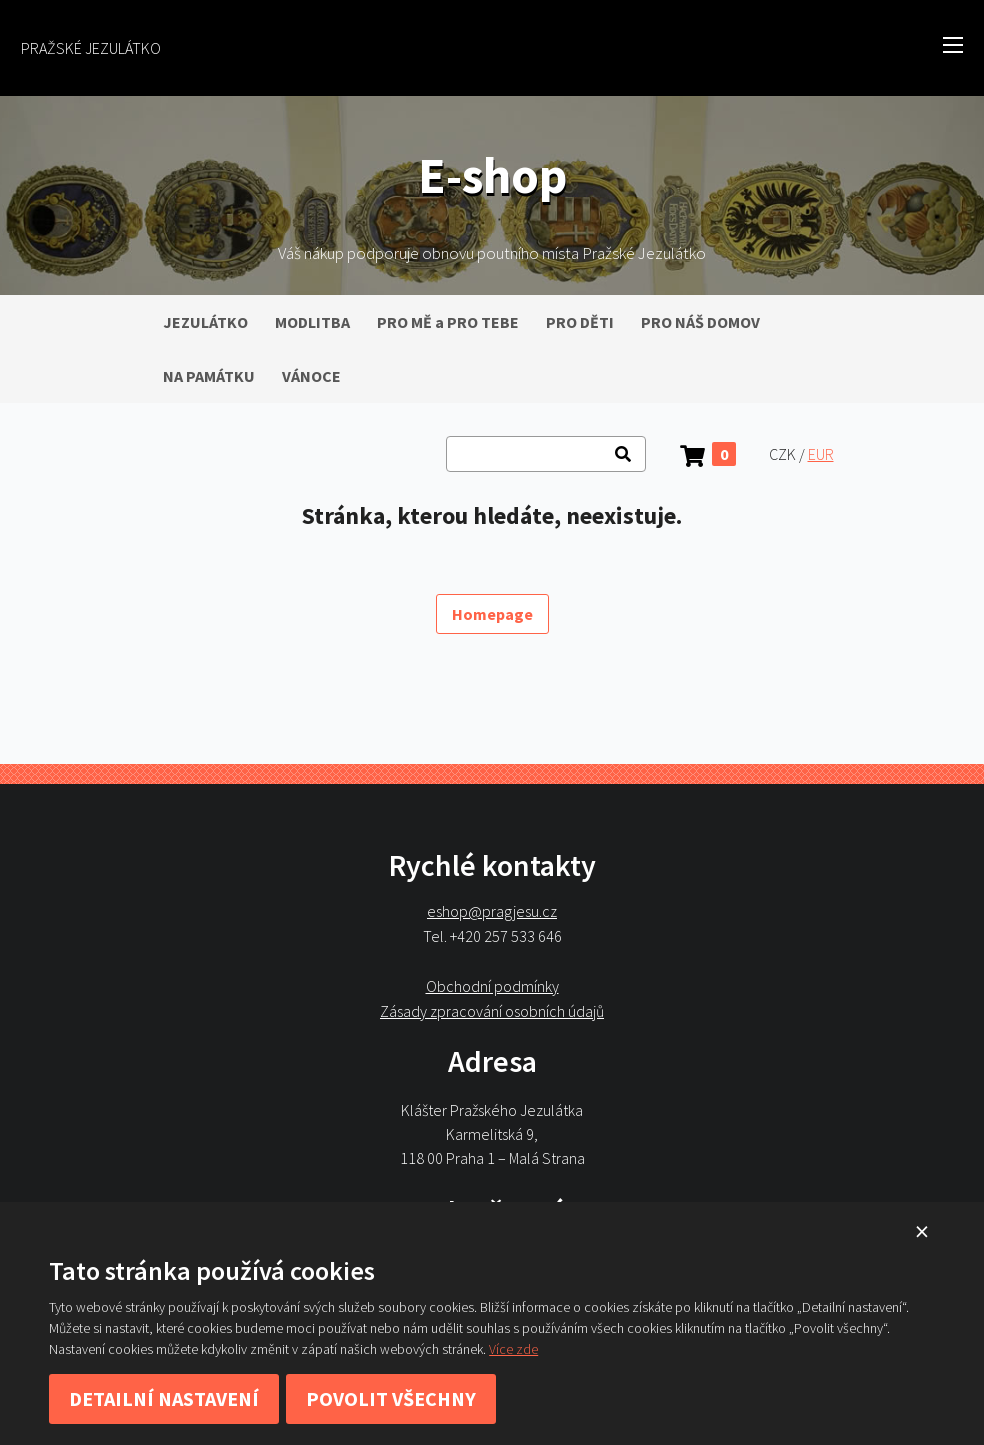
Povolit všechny (391, 1398)
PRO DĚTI (580, 322)
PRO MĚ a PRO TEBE (448, 322)
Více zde (513, 1349)
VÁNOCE (311, 376)
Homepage (492, 614)
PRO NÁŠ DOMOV (700, 322)
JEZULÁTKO (205, 322)
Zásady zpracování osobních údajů (492, 1010)
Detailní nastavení (164, 1398)
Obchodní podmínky (492, 986)
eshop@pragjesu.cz (492, 911)
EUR (821, 454)
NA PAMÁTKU (209, 376)
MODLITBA (312, 322)
